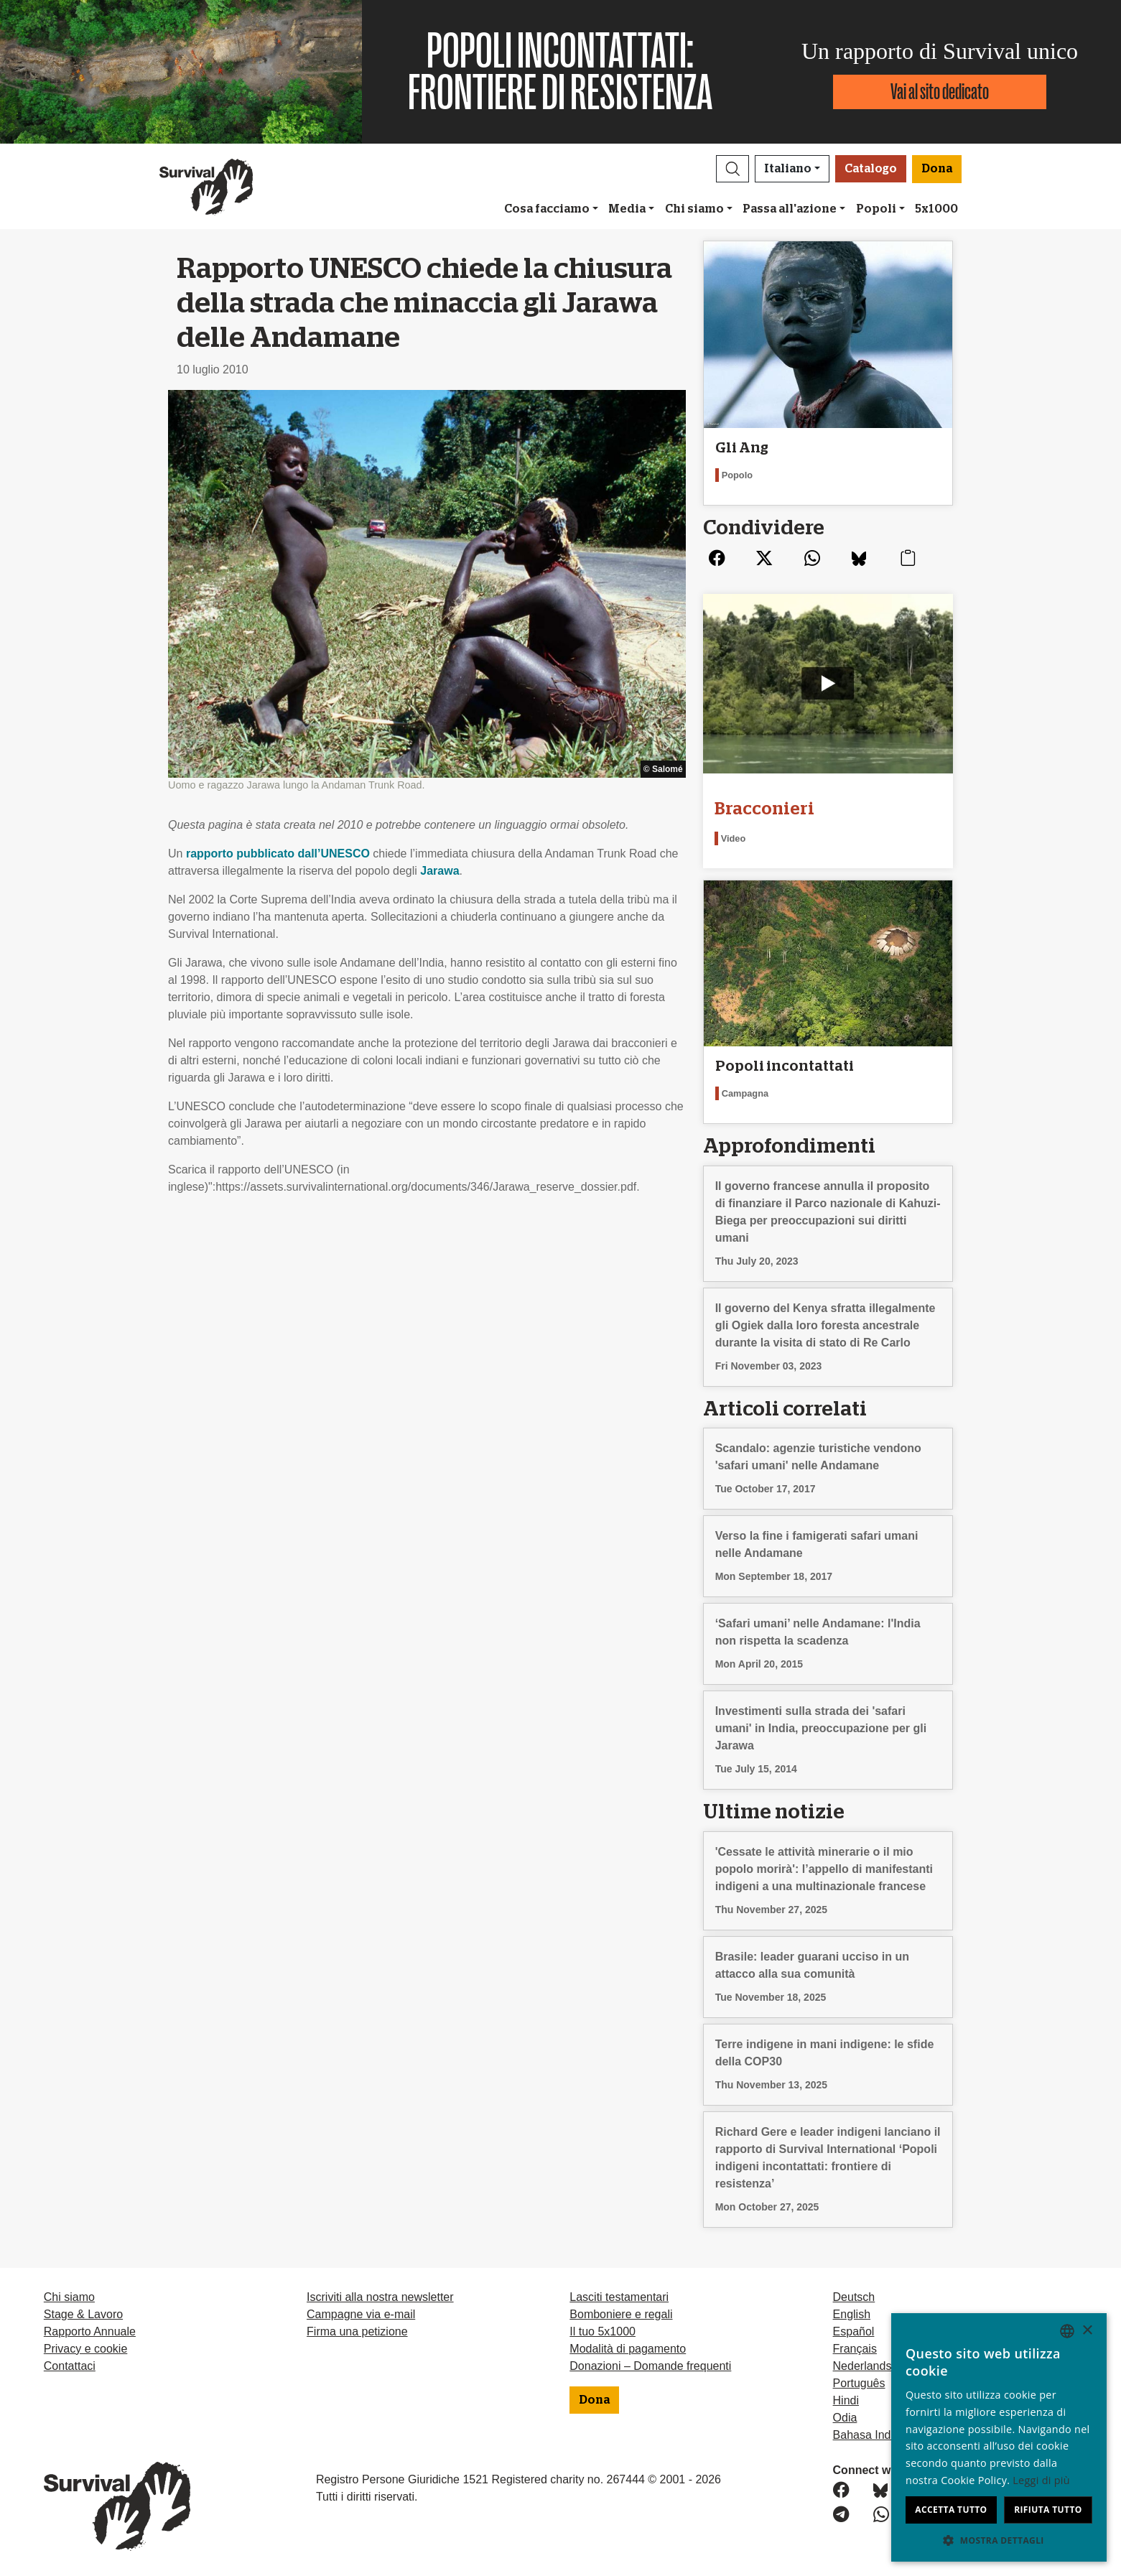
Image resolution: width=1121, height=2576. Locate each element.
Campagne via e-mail (361, 2314)
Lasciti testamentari (619, 2297)
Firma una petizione (357, 2331)
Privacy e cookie (86, 2349)
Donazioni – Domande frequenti (650, 2366)
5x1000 (936, 209)
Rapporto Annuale (90, 2331)
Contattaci (70, 2366)
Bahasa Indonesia (879, 2435)
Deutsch (854, 2297)
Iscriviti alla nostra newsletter (380, 2297)
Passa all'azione (790, 209)
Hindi (846, 2400)
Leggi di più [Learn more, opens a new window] (1041, 2480)
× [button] (1087, 2330)
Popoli (876, 209)
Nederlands (862, 2366)
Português (859, 2383)
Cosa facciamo (547, 209)
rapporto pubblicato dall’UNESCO (278, 853)
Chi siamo (694, 209)
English (851, 2314)
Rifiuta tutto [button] (1048, 2509)
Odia (845, 2418)
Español (854, 2331)
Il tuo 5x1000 (602, 2331)
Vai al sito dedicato (939, 91)
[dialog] (999, 2437)
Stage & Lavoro (83, 2314)
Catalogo (871, 169)
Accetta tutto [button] (951, 2509)
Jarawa (439, 871)
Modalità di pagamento (627, 2349)
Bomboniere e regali (620, 2314)
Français (855, 2349)
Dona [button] (936, 169)
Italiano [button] (787, 169)
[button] (732, 168)
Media (627, 209)
